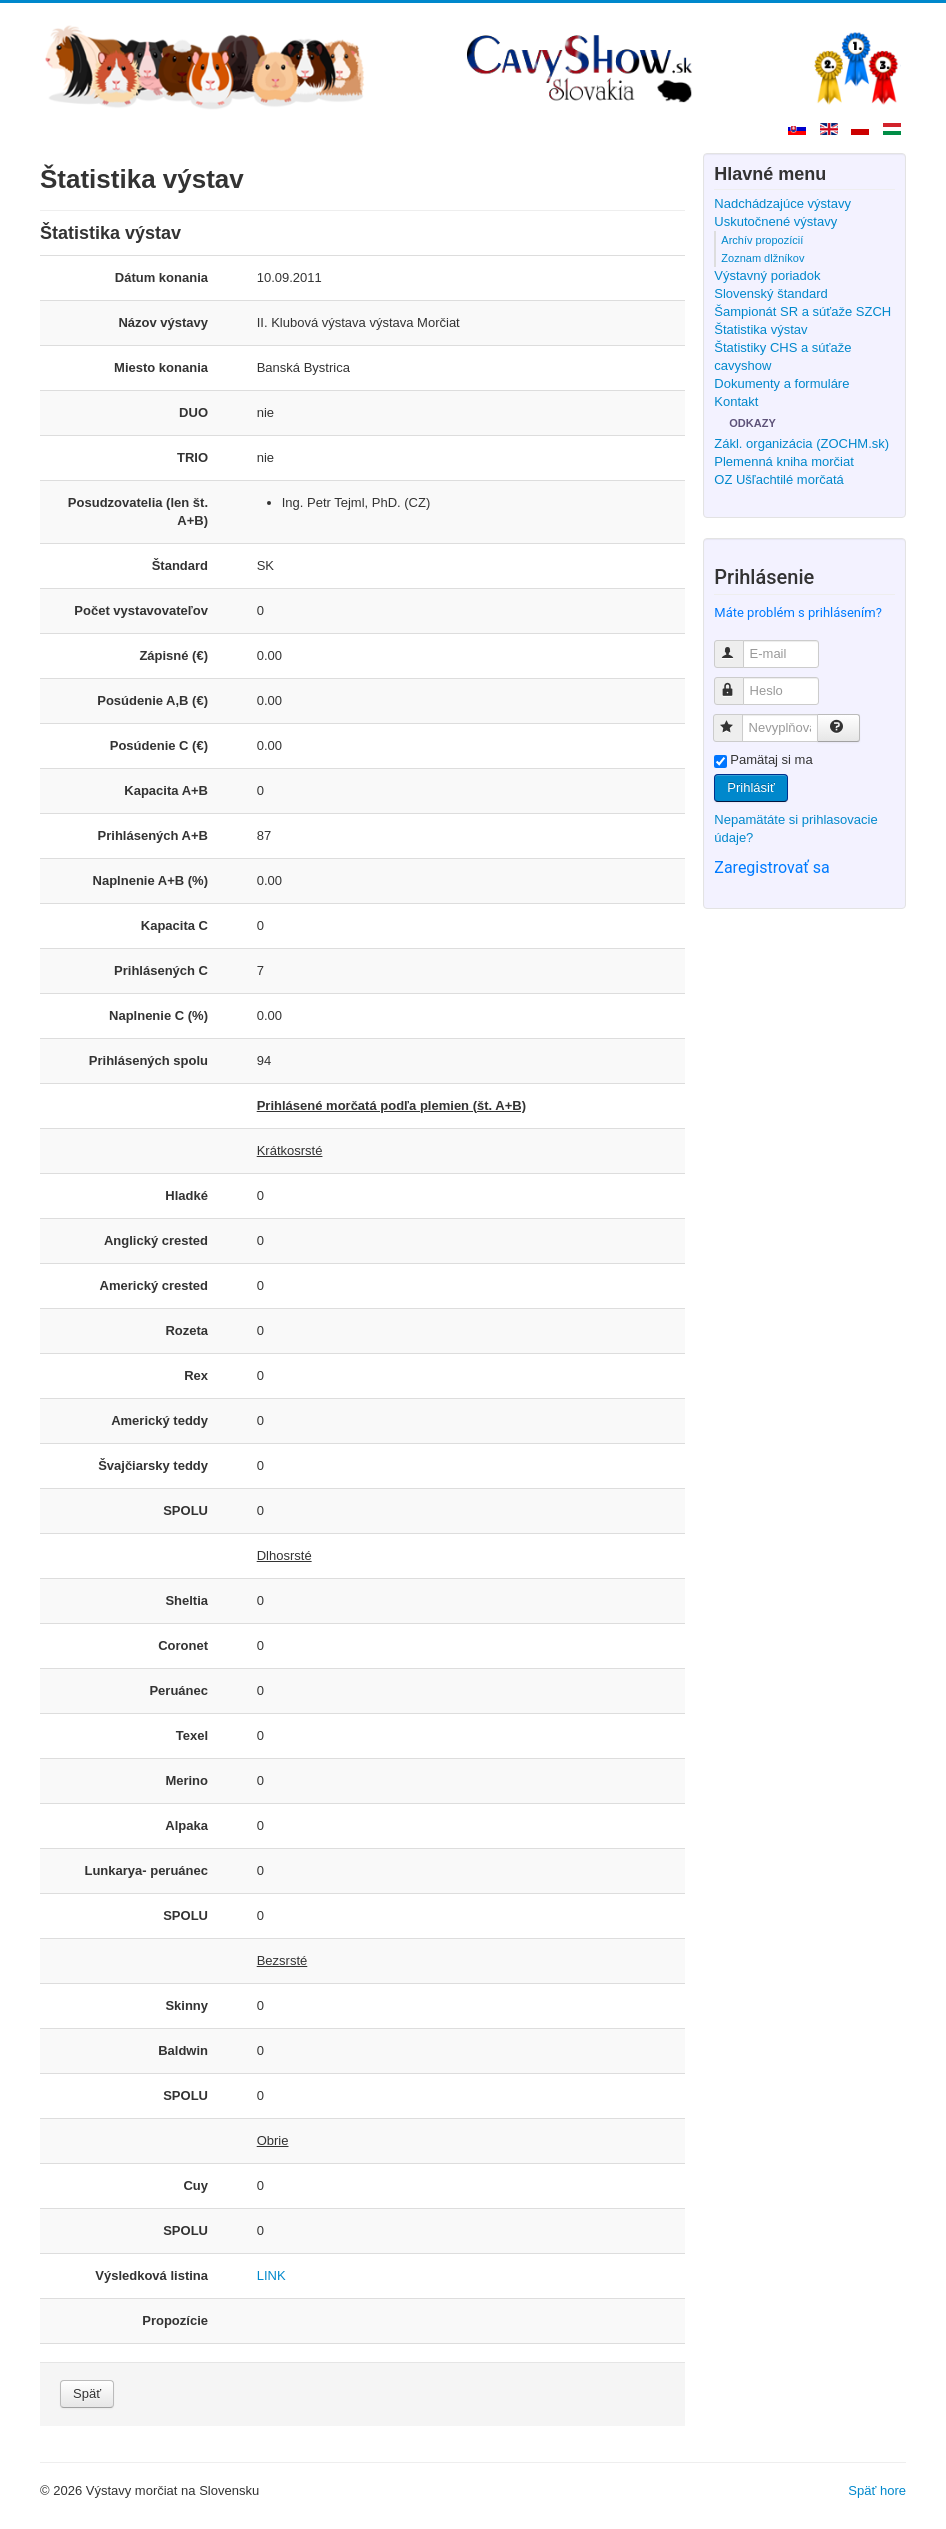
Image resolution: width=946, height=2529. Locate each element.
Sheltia (186, 1600)
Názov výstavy (163, 322)
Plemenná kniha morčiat (783, 461)
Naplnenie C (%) (158, 1015)
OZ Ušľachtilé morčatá (779, 479)
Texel (192, 1735)
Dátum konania (161, 277)
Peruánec (178, 1690)
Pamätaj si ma (771, 759)
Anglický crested (156, 1240)
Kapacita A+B (166, 790)
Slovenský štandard (770, 293)
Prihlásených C (161, 970)
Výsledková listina (151, 2275)
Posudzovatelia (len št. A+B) (138, 511)
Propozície (175, 2320)
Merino (186, 1780)
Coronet (183, 1645)
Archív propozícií (762, 240)
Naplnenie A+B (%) (150, 880)
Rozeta (186, 1330)
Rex (196, 1375)
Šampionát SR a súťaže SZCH (802, 311)
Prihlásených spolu (148, 1060)
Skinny (186, 2005)
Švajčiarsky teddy (153, 1465)
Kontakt (736, 401)
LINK (271, 2275)
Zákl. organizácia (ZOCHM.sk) (801, 443)
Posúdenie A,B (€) (152, 700)
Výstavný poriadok (767, 275)
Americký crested (154, 1285)
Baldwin (183, 2050)
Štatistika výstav (760, 329)
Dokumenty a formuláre (781, 383)
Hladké (186, 1195)
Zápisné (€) (173, 655)
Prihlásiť (751, 787)
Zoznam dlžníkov (762, 258)
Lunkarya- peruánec (146, 1870)
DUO (193, 412)
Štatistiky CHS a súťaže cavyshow (782, 356)
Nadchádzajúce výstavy (782, 203)
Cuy (195, 2185)
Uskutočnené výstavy (775, 221)
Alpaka (186, 1825)
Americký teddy (159, 1420)
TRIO (192, 457)
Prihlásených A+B (153, 835)
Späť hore (877, 2490)
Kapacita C (174, 925)
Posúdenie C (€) (159, 745)
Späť (87, 2393)
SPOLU (185, 1510)
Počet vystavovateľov (141, 610)
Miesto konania (161, 367)
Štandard (180, 565)
